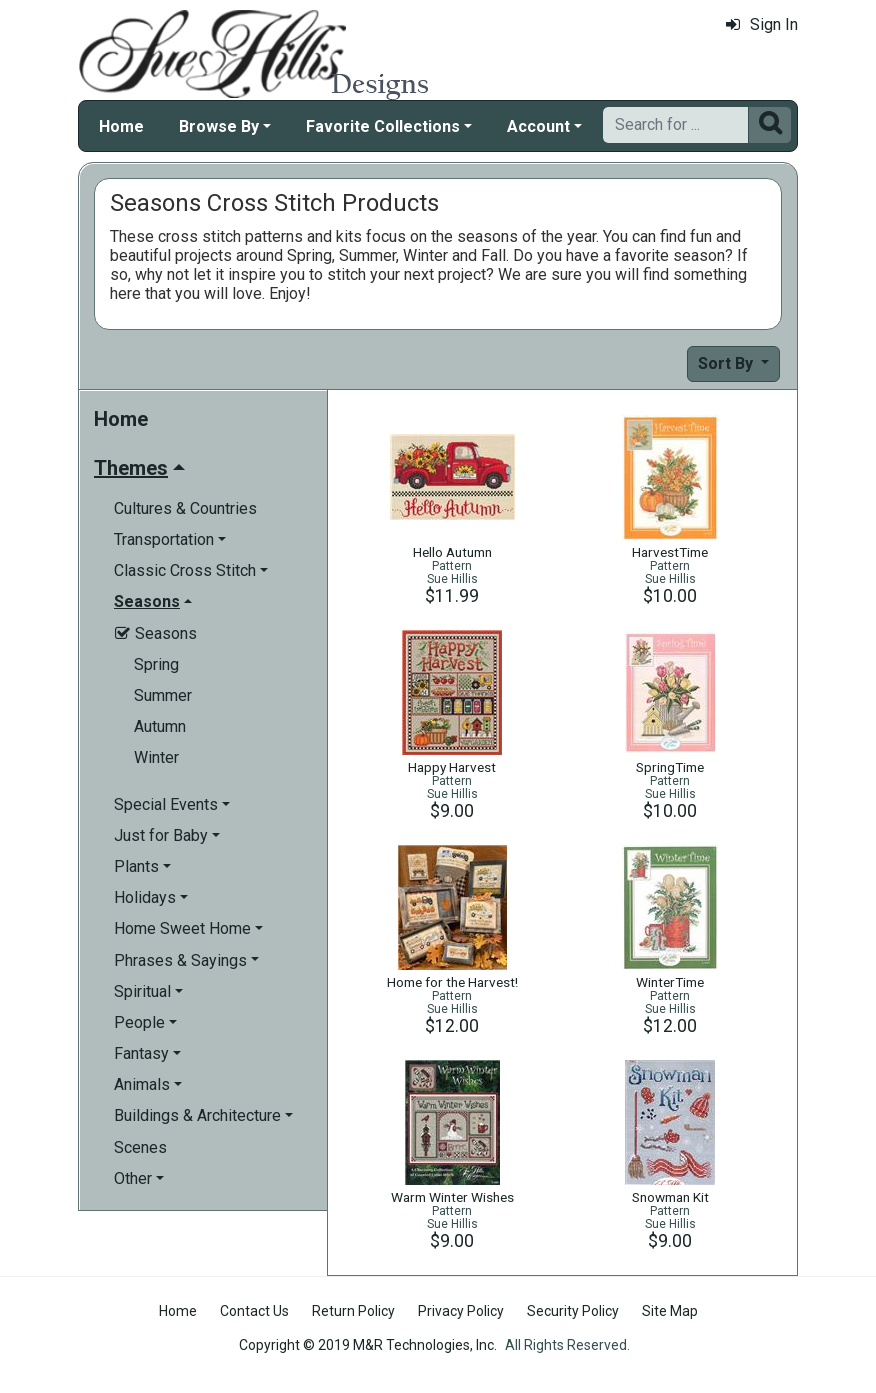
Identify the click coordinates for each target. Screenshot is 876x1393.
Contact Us (254, 1311)
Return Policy (353, 1311)
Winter (156, 757)
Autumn (160, 726)
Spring (156, 664)
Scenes (140, 1147)
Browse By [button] (219, 126)
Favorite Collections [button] (383, 126)
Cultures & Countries (185, 508)
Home (121, 126)
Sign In (762, 24)
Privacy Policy (461, 1311)
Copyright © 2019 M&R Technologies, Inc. (368, 1345)
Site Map (670, 1311)
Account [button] (538, 126)
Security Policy (573, 1311)
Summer (163, 695)
